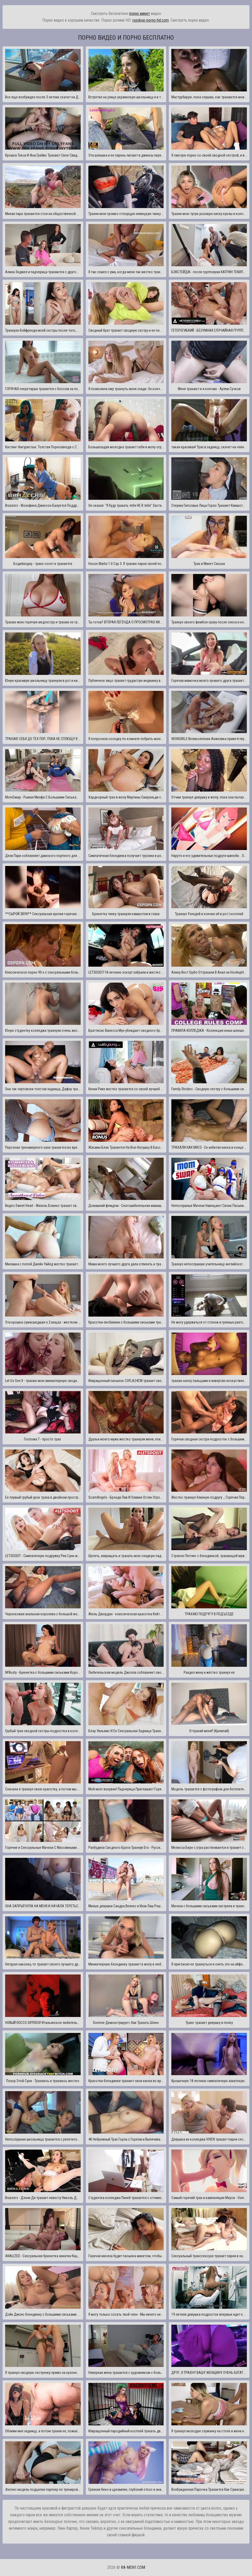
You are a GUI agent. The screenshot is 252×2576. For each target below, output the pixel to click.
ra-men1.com (133, 2567)
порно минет (139, 13)
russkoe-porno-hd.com (150, 20)
